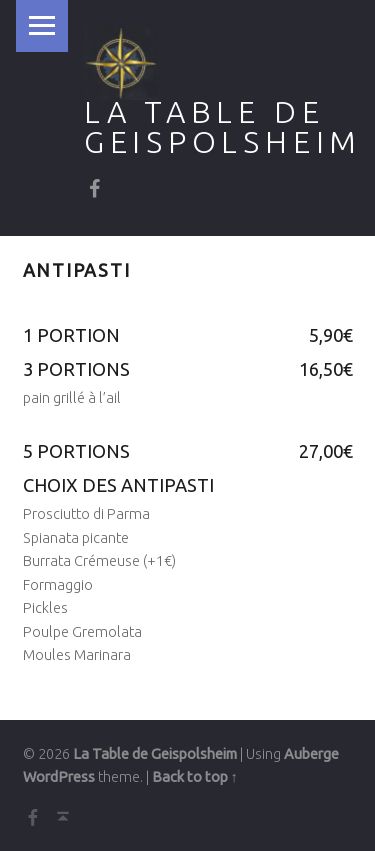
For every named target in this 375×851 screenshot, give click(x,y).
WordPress (59, 777)
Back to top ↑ (195, 777)
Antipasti (77, 270)
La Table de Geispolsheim (223, 127)
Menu (42, 26)
